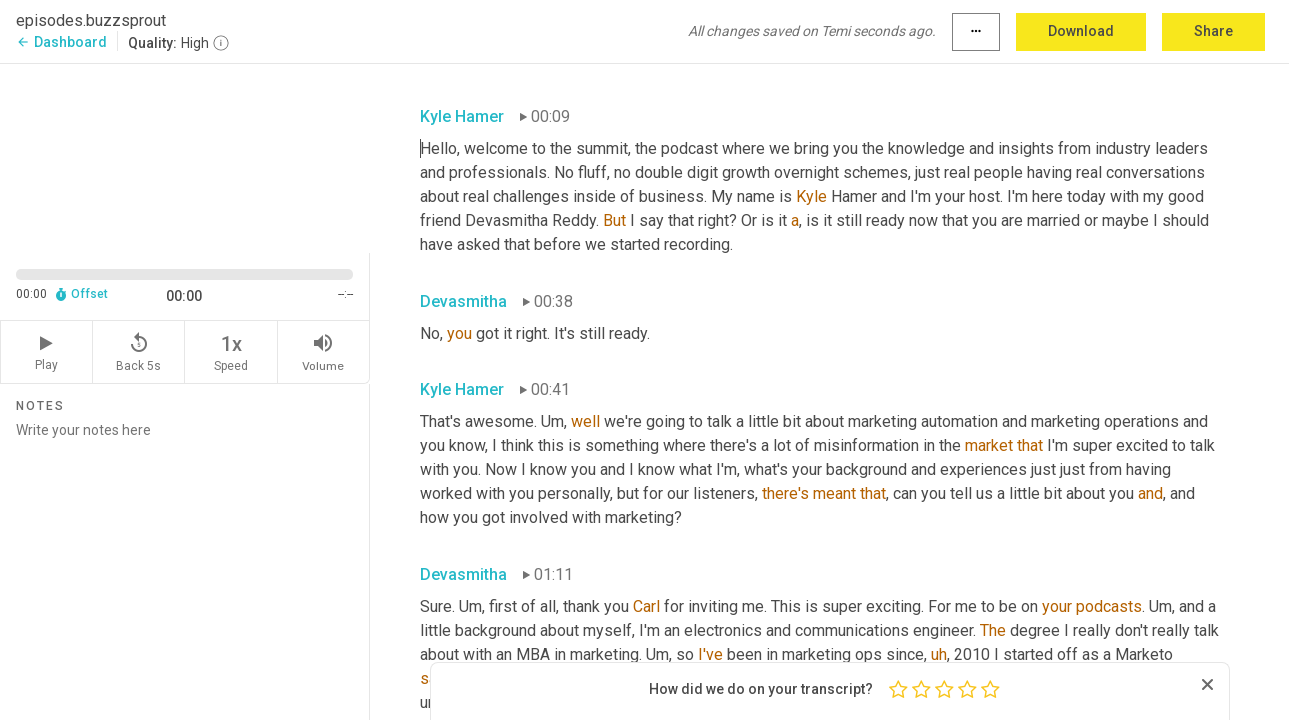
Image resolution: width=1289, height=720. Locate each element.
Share (1213, 31)
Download (1081, 31)
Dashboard (61, 42)
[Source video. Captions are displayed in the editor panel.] (185, 156)
